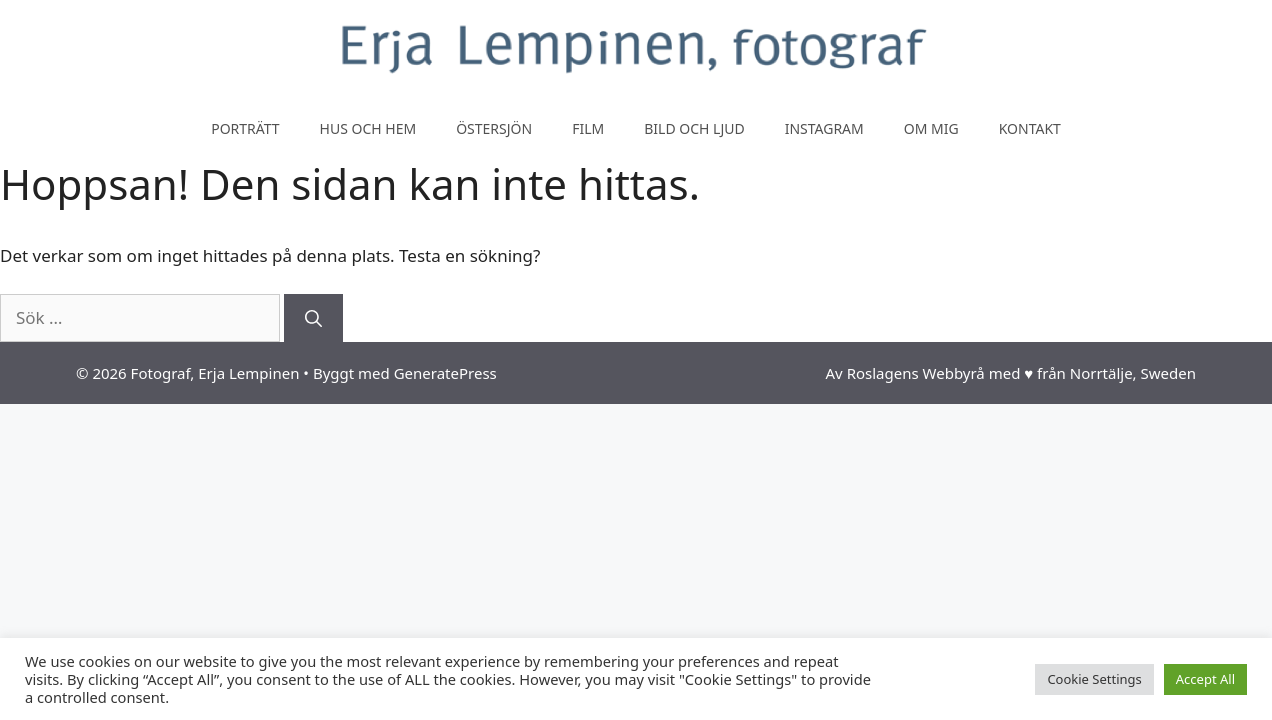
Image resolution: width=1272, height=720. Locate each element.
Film (588, 128)
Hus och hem (368, 128)
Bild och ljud (694, 128)
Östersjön (494, 128)
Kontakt (1030, 128)
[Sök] (313, 318)
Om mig (931, 128)
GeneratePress (445, 373)
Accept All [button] (1205, 679)
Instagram (824, 128)
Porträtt (245, 128)
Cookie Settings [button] (1094, 679)
